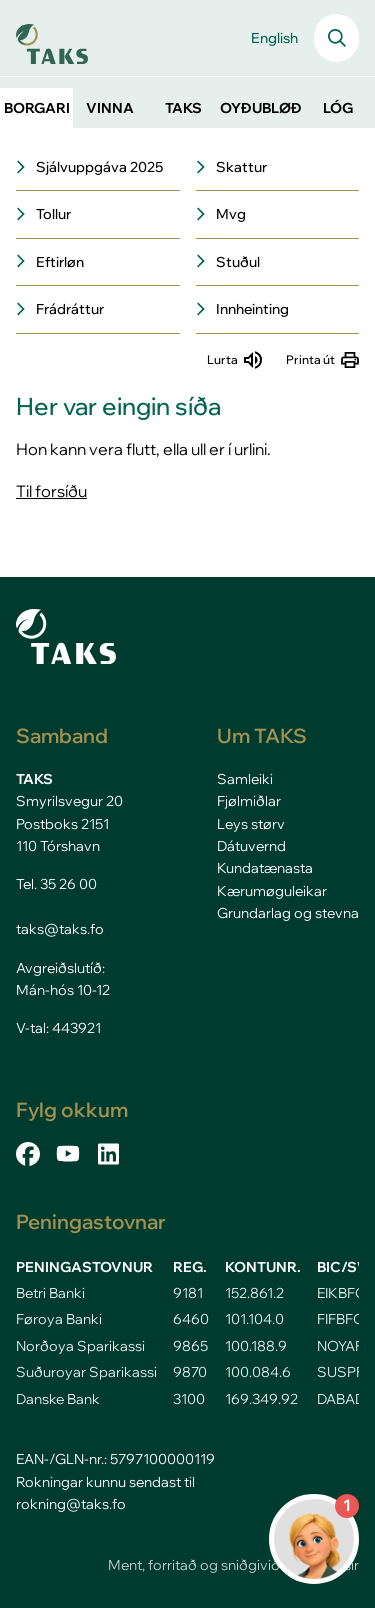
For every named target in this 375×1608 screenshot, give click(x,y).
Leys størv (251, 824)
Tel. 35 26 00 (56, 884)
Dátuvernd (251, 846)
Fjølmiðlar (249, 801)
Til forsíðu (51, 491)
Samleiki (245, 779)
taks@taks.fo (60, 929)
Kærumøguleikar (272, 891)
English (274, 38)
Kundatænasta (265, 868)
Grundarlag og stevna (288, 913)
